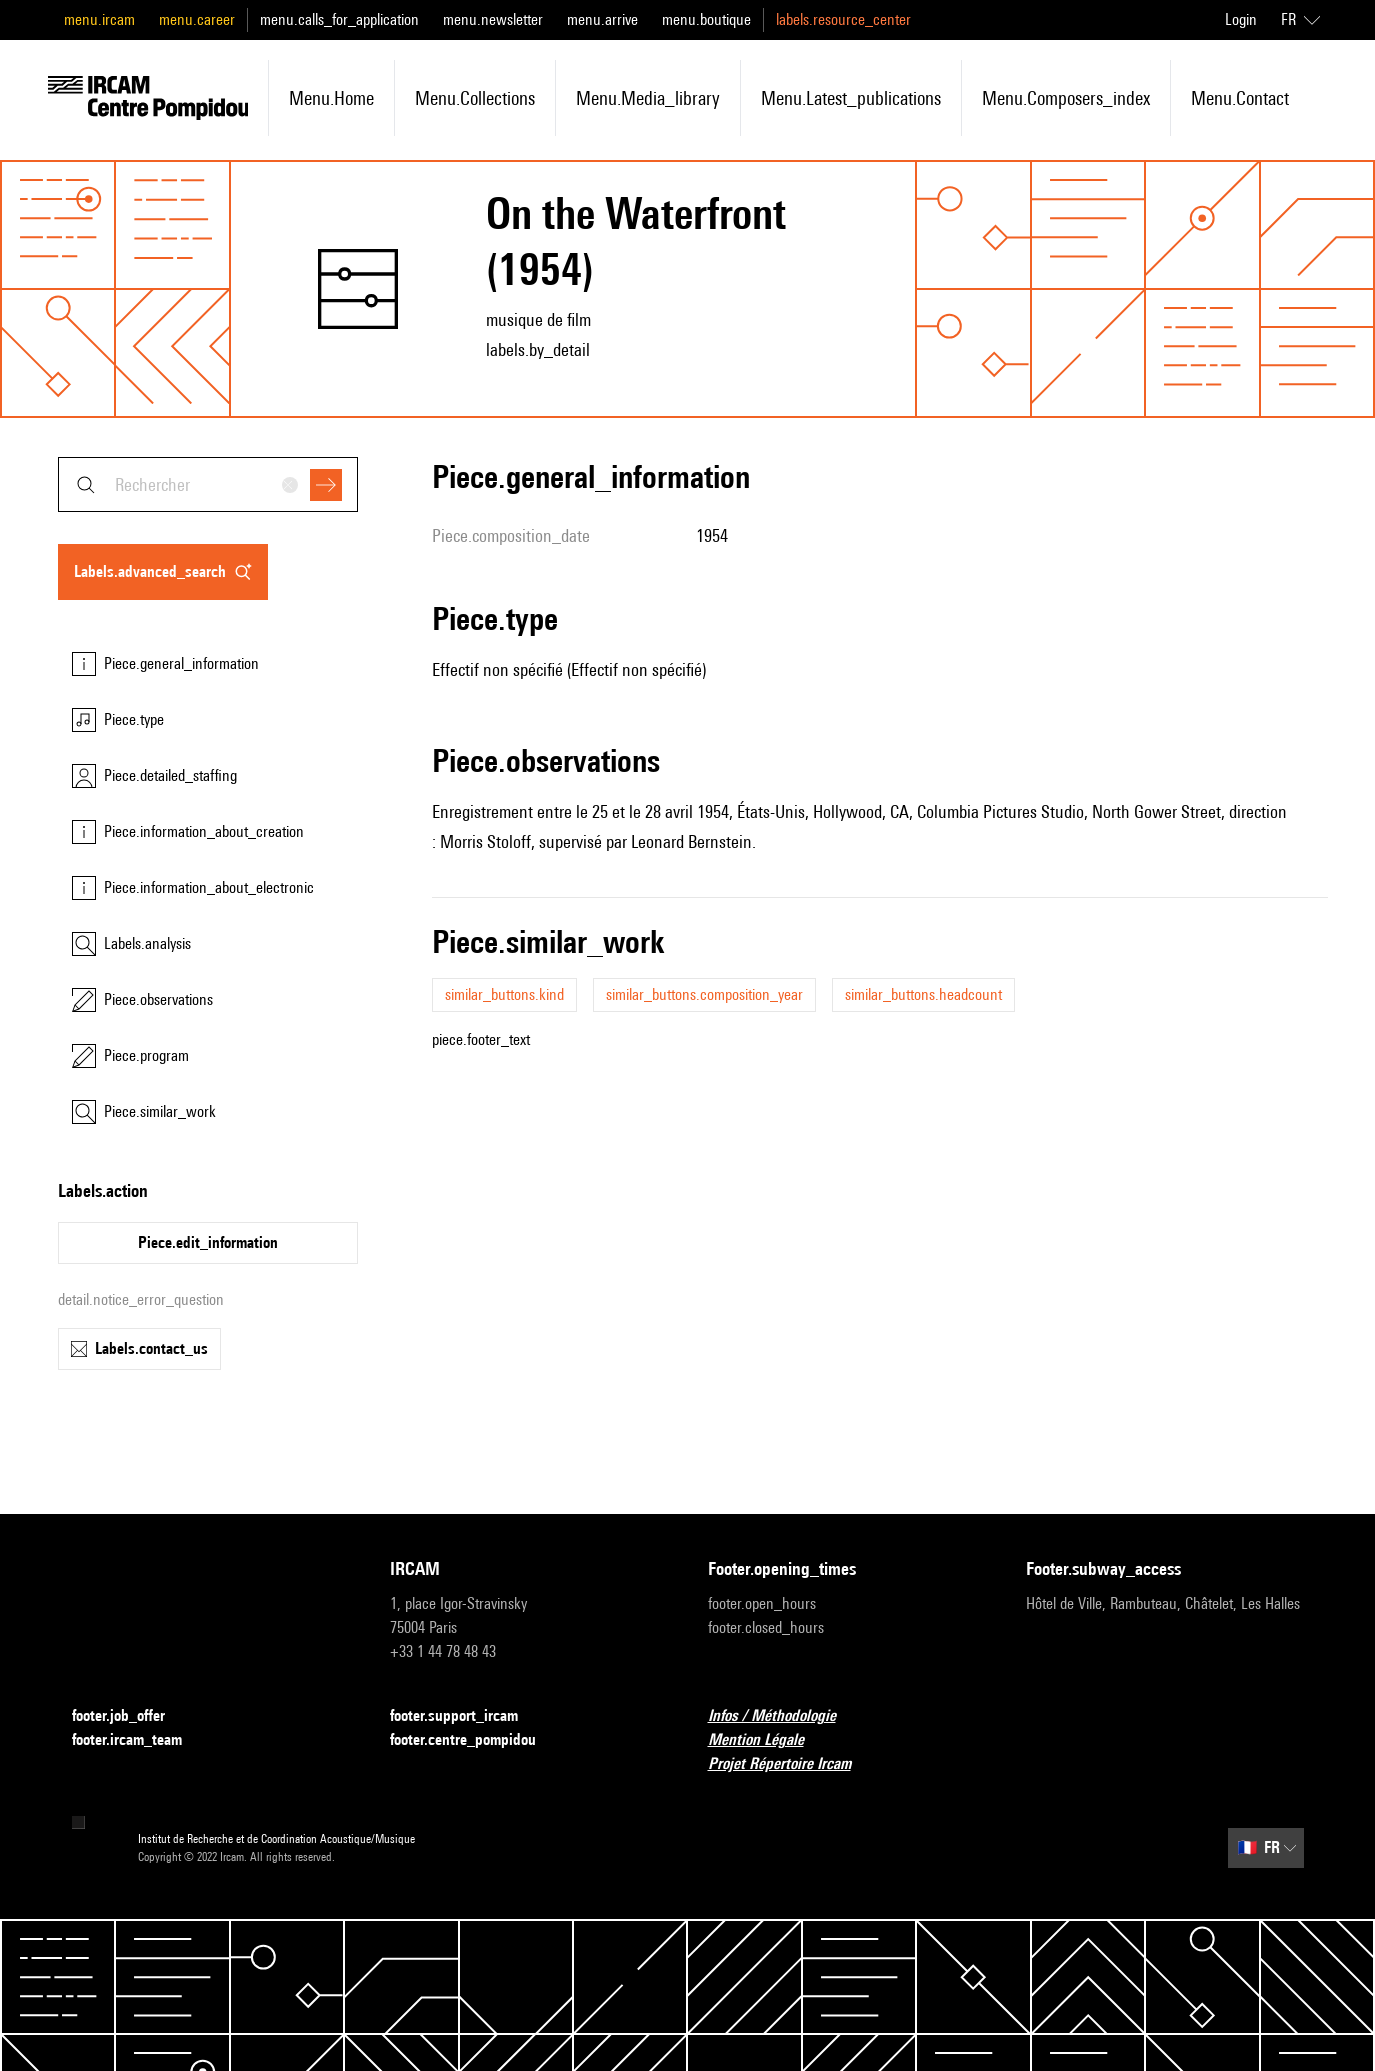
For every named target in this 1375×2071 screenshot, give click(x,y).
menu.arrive (602, 19)
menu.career (197, 19)
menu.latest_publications (851, 98)
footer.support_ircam (466, 1716)
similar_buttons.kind (504, 994)
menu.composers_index (1066, 98)
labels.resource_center (843, 19)
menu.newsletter (493, 19)
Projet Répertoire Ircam (791, 1764)
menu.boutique (706, 19)
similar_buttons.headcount (923, 994)
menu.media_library (648, 98)
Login (1241, 19)
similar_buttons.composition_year (704, 994)
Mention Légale (768, 1740)
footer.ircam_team (139, 1740)
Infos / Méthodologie (784, 1716)
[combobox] (208, 484)
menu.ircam (99, 19)
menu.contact (1240, 98)
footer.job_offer (130, 1716)
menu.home (331, 98)
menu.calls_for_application (339, 19)
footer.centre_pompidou (475, 1740)
